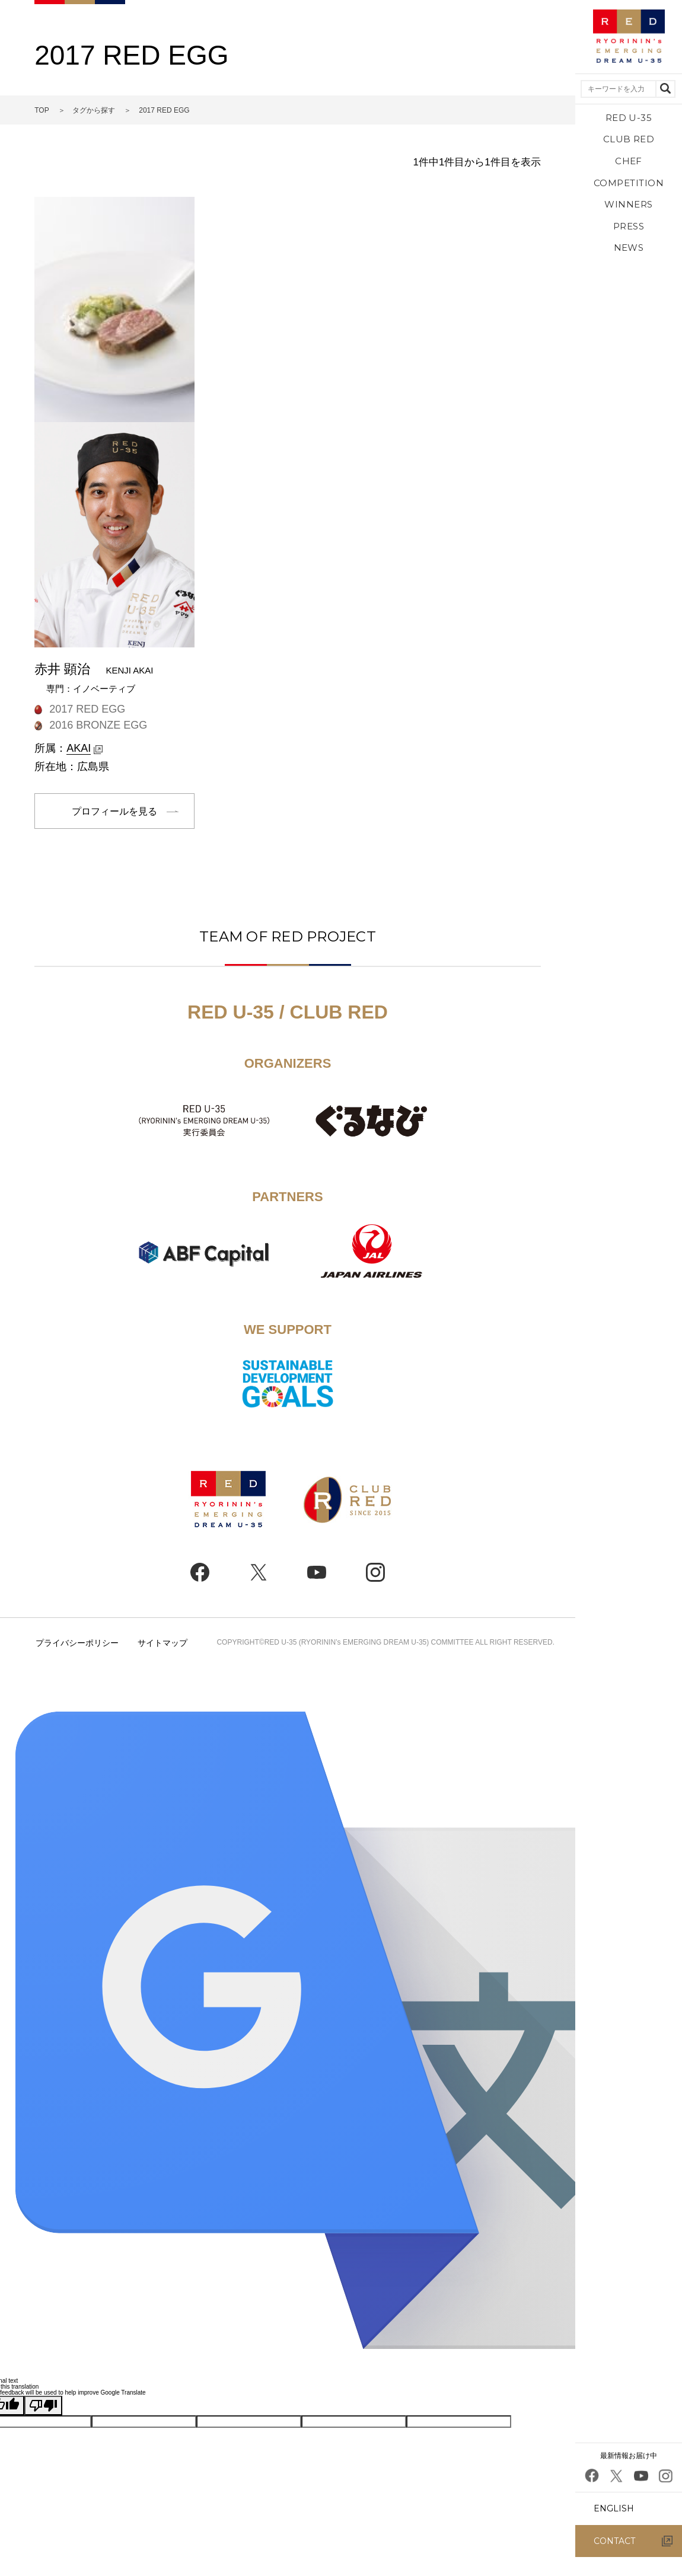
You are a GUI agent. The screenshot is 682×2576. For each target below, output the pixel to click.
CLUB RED (629, 139)
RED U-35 (628, 117)
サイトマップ (162, 1643)
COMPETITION (629, 183)
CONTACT (614, 2541)
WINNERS (628, 204)
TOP (41, 110)
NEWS (629, 247)
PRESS (628, 226)
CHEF (628, 161)
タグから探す (93, 110)
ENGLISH (614, 2508)
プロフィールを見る (114, 811)
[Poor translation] (43, 2405)
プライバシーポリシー (77, 1643)
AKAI (78, 748)
